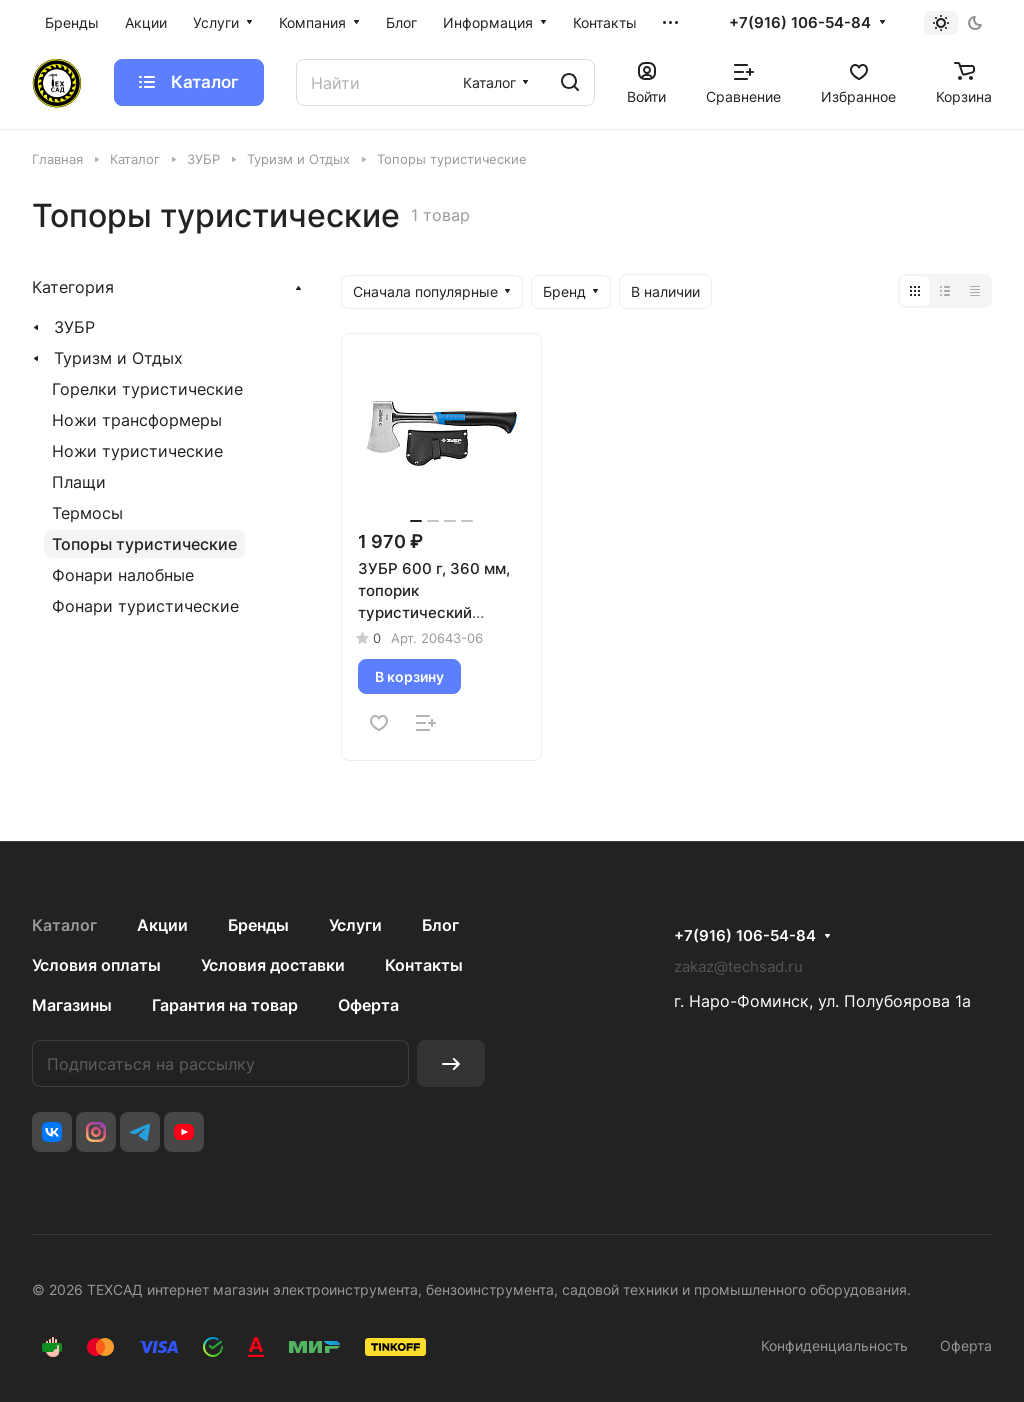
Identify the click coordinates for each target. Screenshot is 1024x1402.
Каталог (64, 925)
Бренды (258, 925)
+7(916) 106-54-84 (800, 23)
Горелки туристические (147, 389)
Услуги (355, 925)
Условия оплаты (96, 965)
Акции (162, 925)
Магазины (72, 1005)
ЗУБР (74, 327)
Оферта (368, 1005)
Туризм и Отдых (118, 358)
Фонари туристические (145, 606)
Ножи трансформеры (137, 420)
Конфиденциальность (834, 1345)
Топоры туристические (144, 544)
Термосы (87, 513)
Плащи (79, 482)
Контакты (424, 965)
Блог (440, 925)
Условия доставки (273, 965)
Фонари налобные (123, 575)
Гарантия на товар (225, 1005)
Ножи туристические (137, 451)
